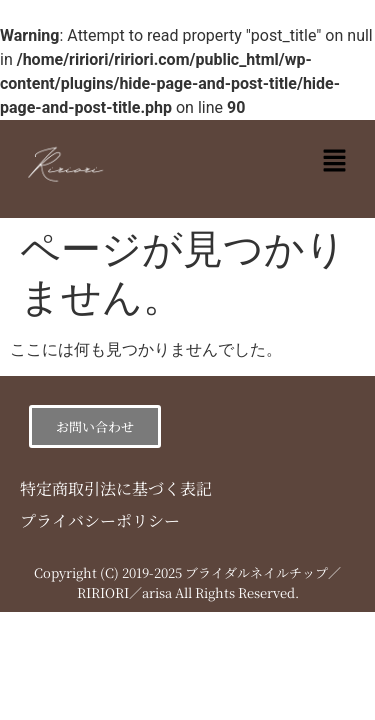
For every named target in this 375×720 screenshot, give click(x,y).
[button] (335, 162)
